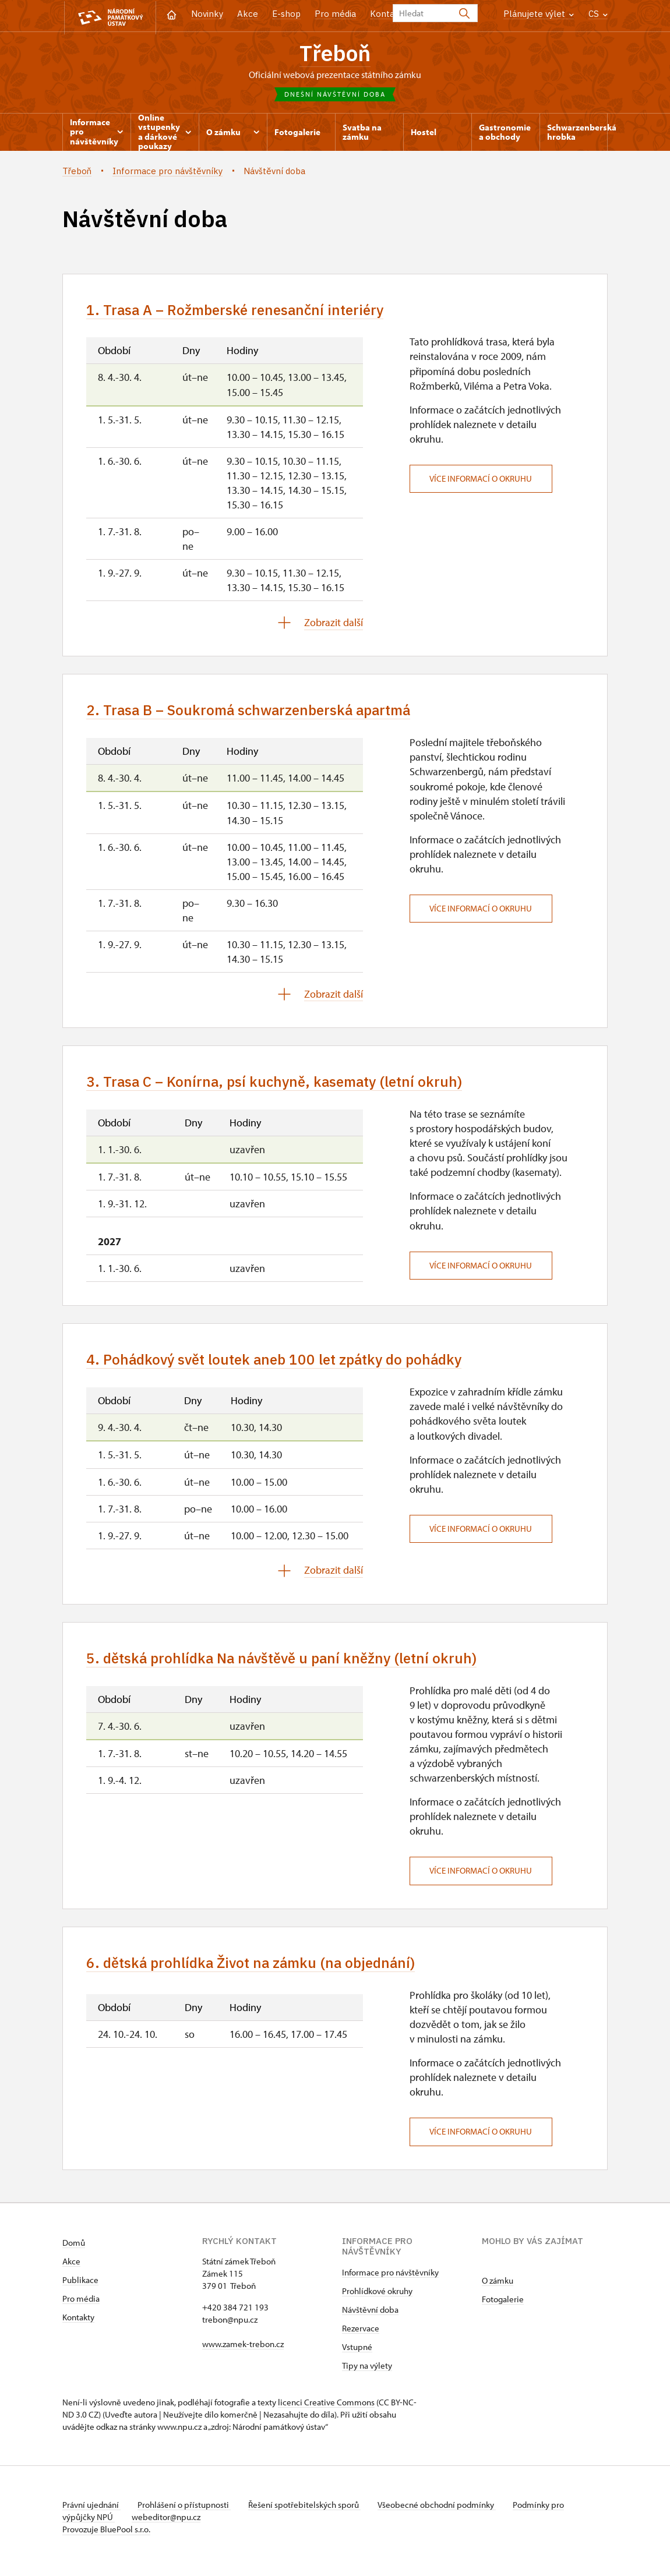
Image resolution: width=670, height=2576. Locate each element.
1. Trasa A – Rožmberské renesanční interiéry (240, 311)
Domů (73, 2250)
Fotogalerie (503, 2307)
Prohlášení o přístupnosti (185, 2512)
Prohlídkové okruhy (377, 2299)
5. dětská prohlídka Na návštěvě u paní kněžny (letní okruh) (288, 1664)
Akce (247, 13)
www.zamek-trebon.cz (243, 2352)
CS (598, 13)
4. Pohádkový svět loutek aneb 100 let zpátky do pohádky (280, 1365)
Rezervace (360, 2336)
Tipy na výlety (367, 2373)
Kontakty (78, 2325)
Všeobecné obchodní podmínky (441, 2512)
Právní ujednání (91, 2512)
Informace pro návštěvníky (390, 2280)
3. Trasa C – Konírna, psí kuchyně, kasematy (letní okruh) (280, 1086)
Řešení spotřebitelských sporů (307, 2512)
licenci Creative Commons (326, 2410)
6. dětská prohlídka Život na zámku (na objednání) (256, 1970)
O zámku (497, 2288)
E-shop (286, 13)
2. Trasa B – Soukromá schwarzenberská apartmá (255, 713)
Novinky (207, 13)
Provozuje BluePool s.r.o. (106, 2537)
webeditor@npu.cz (167, 2525)
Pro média (335, 13)
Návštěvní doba (370, 2317)
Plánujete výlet (538, 13)
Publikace (80, 2288)
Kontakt (386, 13)
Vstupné (357, 2355)
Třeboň (335, 53)
